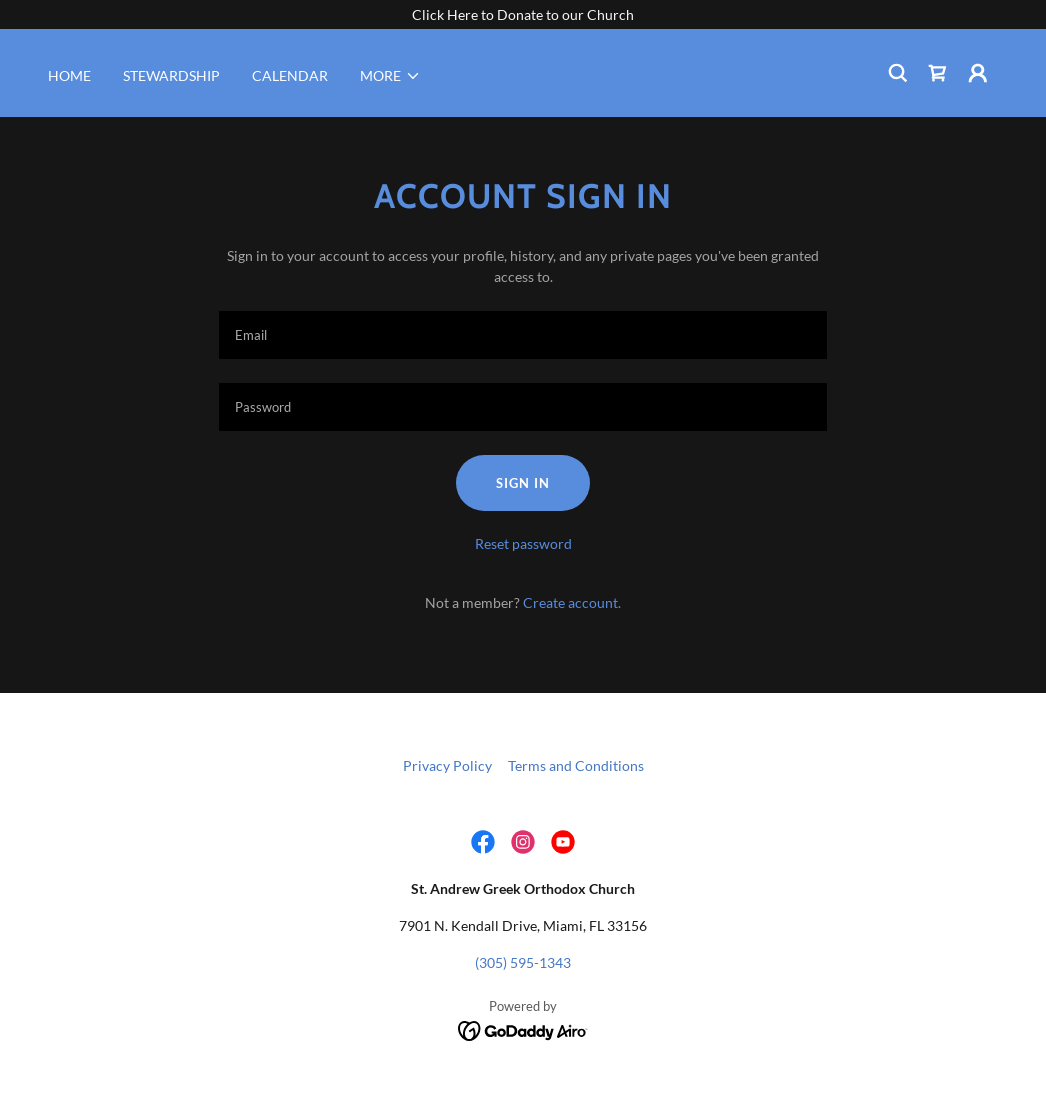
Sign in (523, 483)
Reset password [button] (523, 543)
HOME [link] (69, 75)
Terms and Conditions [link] (576, 765)
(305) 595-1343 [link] (523, 962)
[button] (390, 76)
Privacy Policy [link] (447, 765)
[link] (938, 73)
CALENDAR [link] (290, 75)
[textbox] (523, 335)
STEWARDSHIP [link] (171, 75)
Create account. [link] (572, 602)
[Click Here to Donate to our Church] (523, 14)
